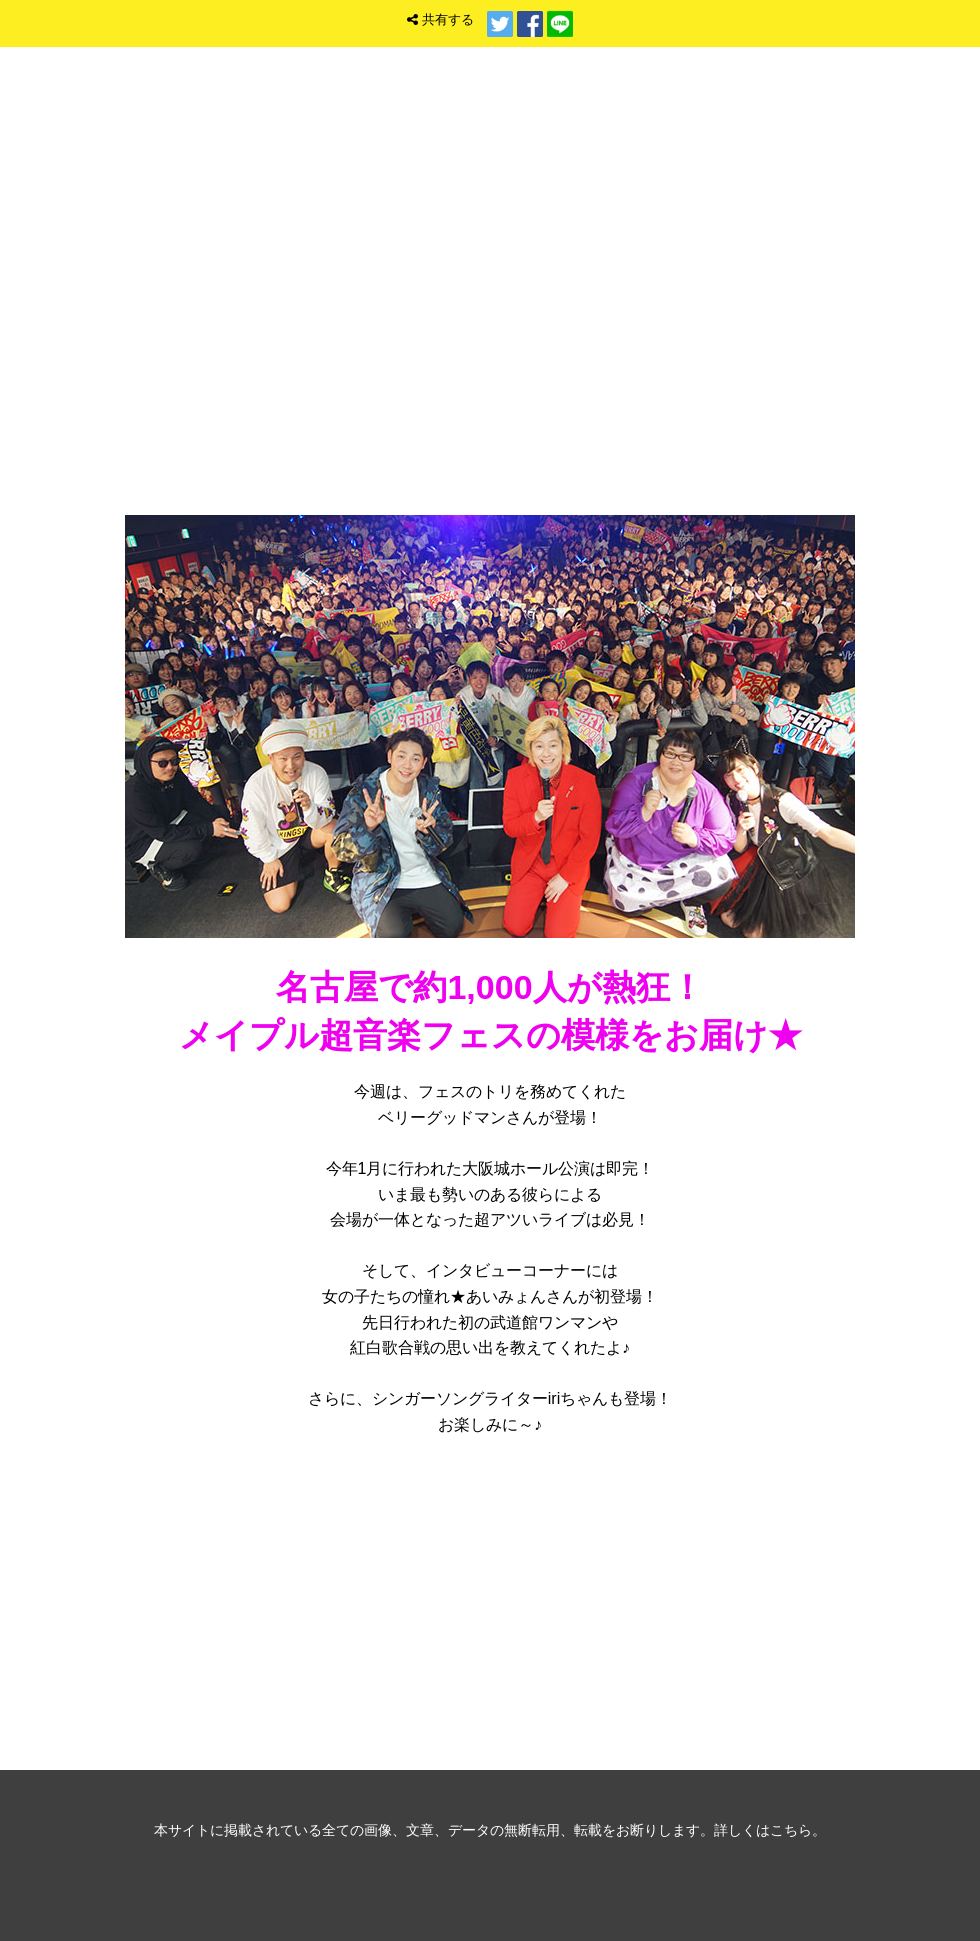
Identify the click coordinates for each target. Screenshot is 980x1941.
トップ (741, 224)
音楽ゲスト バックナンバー (490, 1604)
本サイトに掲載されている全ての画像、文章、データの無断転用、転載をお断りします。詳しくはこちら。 (490, 1830)
